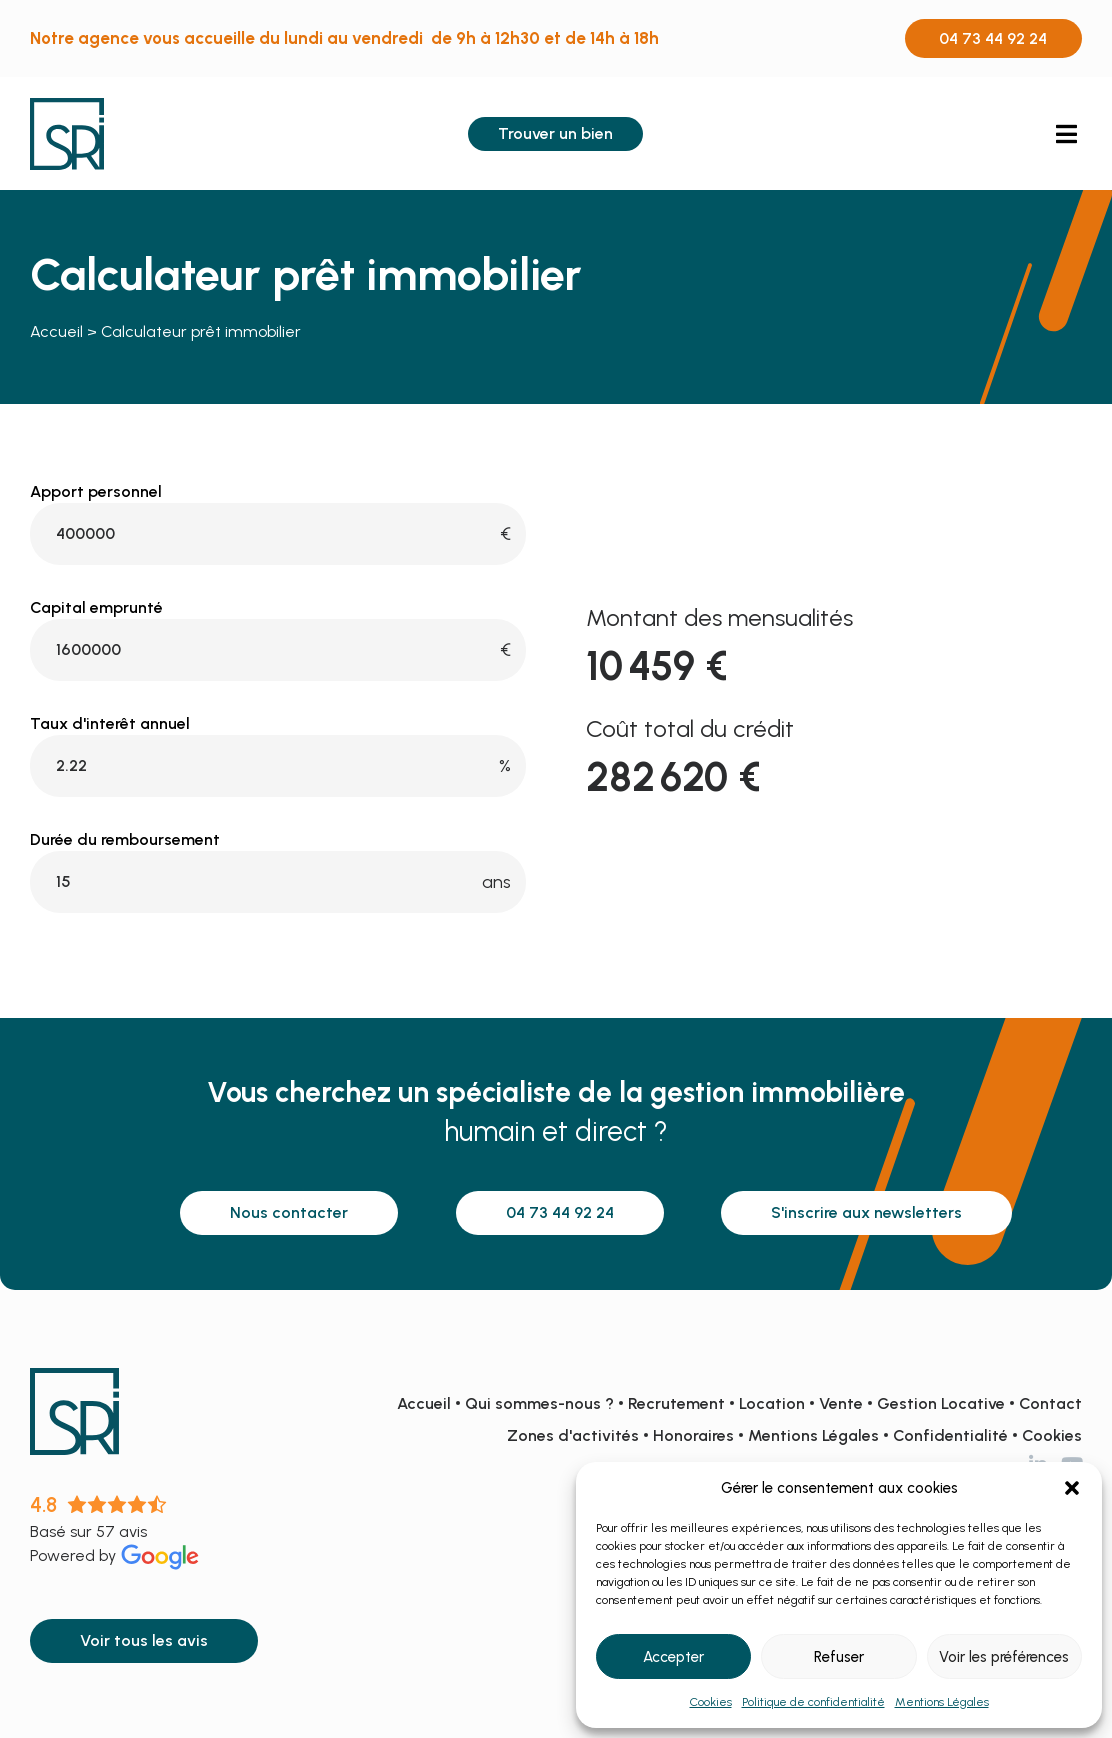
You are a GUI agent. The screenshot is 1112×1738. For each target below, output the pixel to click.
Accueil (56, 331)
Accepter (673, 1657)
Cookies (711, 1702)
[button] (1072, 1488)
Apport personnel (96, 492)
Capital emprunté (96, 608)
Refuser (839, 1657)
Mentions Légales (942, 1702)
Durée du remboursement (125, 840)
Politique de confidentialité (813, 1702)
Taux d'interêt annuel (110, 724)
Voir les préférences (1004, 1657)
